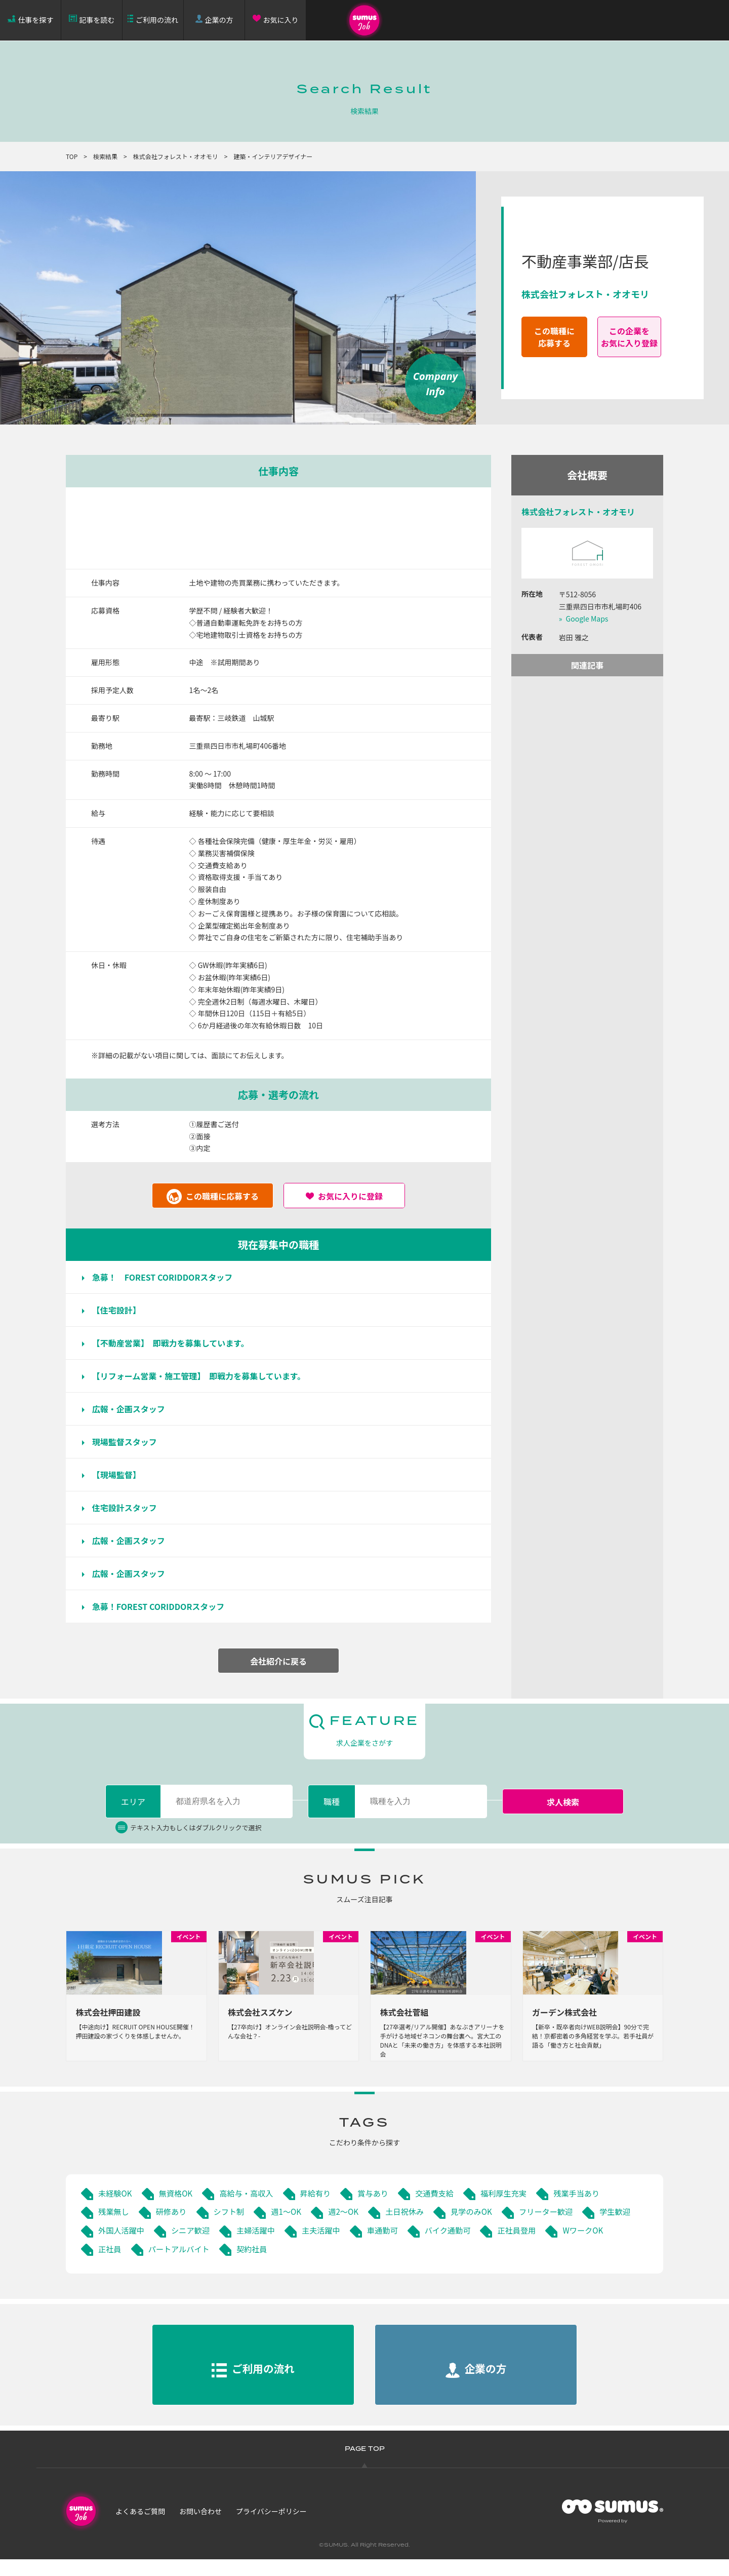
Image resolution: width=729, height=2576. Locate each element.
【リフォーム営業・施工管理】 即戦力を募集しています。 (202, 1376)
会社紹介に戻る (278, 1661)
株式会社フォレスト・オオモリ (175, 156)
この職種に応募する (554, 337)
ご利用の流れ (157, 20)
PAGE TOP (365, 2466)
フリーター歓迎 (560, 2228)
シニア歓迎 (253, 2246)
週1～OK (292, 2228)
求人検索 (563, 1802)
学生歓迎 (114, 2246)
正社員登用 (590, 2246)
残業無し (114, 2228)
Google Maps (587, 618)
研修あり (173, 2228)
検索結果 (105, 156)
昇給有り (323, 2209)
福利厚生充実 (517, 2209)
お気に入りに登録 (350, 1196)
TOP (71, 156)
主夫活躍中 (388, 2246)
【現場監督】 (120, 1475)
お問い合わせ (200, 2527)
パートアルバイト (251, 2265)
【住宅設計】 (120, 1310)
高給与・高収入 (251, 2209)
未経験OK (116, 2209)
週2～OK (351, 2228)
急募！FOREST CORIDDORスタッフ (162, 1606)
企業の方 (219, 20)
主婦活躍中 (320, 2246)
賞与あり (382, 2209)
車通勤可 (451, 2246)
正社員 (180, 2265)
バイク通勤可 (519, 2246)
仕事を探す (36, 20)
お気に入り (281, 20)
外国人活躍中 (181, 2246)
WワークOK (119, 2265)
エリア (133, 1801)
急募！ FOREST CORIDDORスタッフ (166, 1277)
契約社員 (327, 2265)
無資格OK (178, 2209)
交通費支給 (445, 2209)
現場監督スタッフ (128, 1442)
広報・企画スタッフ (132, 1409)
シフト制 (233, 2228)
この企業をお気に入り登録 (629, 337)
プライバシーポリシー (271, 2527)
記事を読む (97, 20)
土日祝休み (414, 2228)
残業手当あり (593, 2209)
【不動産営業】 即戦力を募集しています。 (174, 1343)
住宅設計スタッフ (128, 1508)
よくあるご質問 (140, 2527)
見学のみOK (483, 2228)
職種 (331, 1801)
